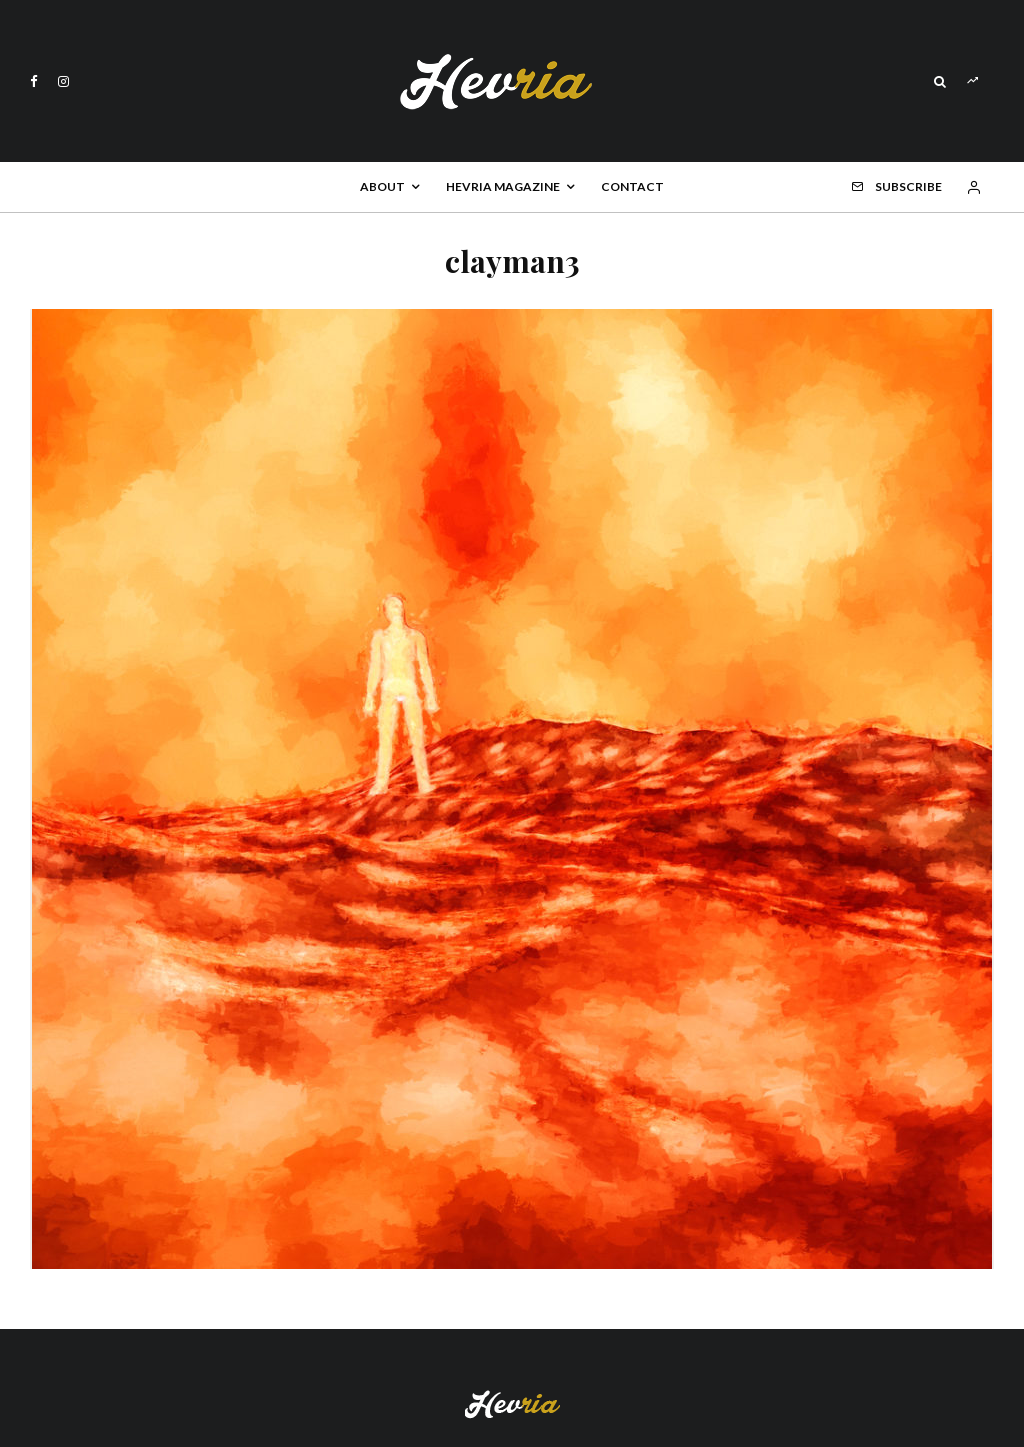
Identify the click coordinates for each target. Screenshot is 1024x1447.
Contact (632, 186)
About (382, 186)
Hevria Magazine (503, 186)
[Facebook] (34, 81)
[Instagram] (63, 81)
